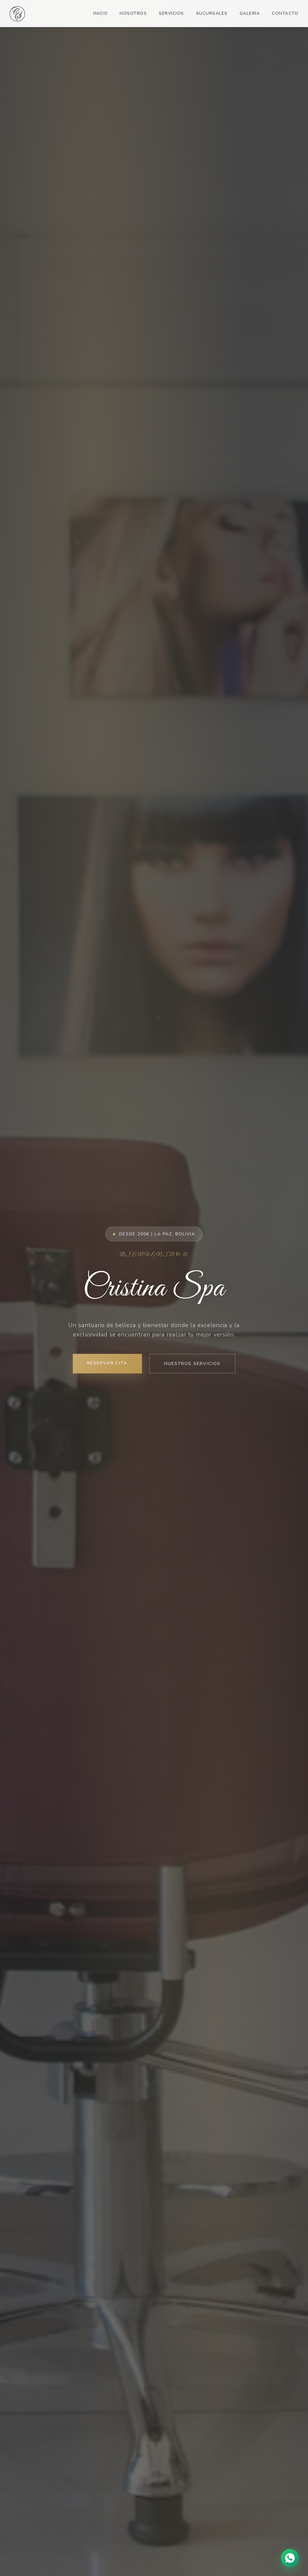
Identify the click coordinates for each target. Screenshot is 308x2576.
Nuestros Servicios (192, 1363)
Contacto (285, 13)
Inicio (100, 13)
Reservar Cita (107, 1363)
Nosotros (133, 13)
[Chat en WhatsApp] (290, 2558)
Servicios (171, 13)
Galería (250, 13)
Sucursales (212, 13)
